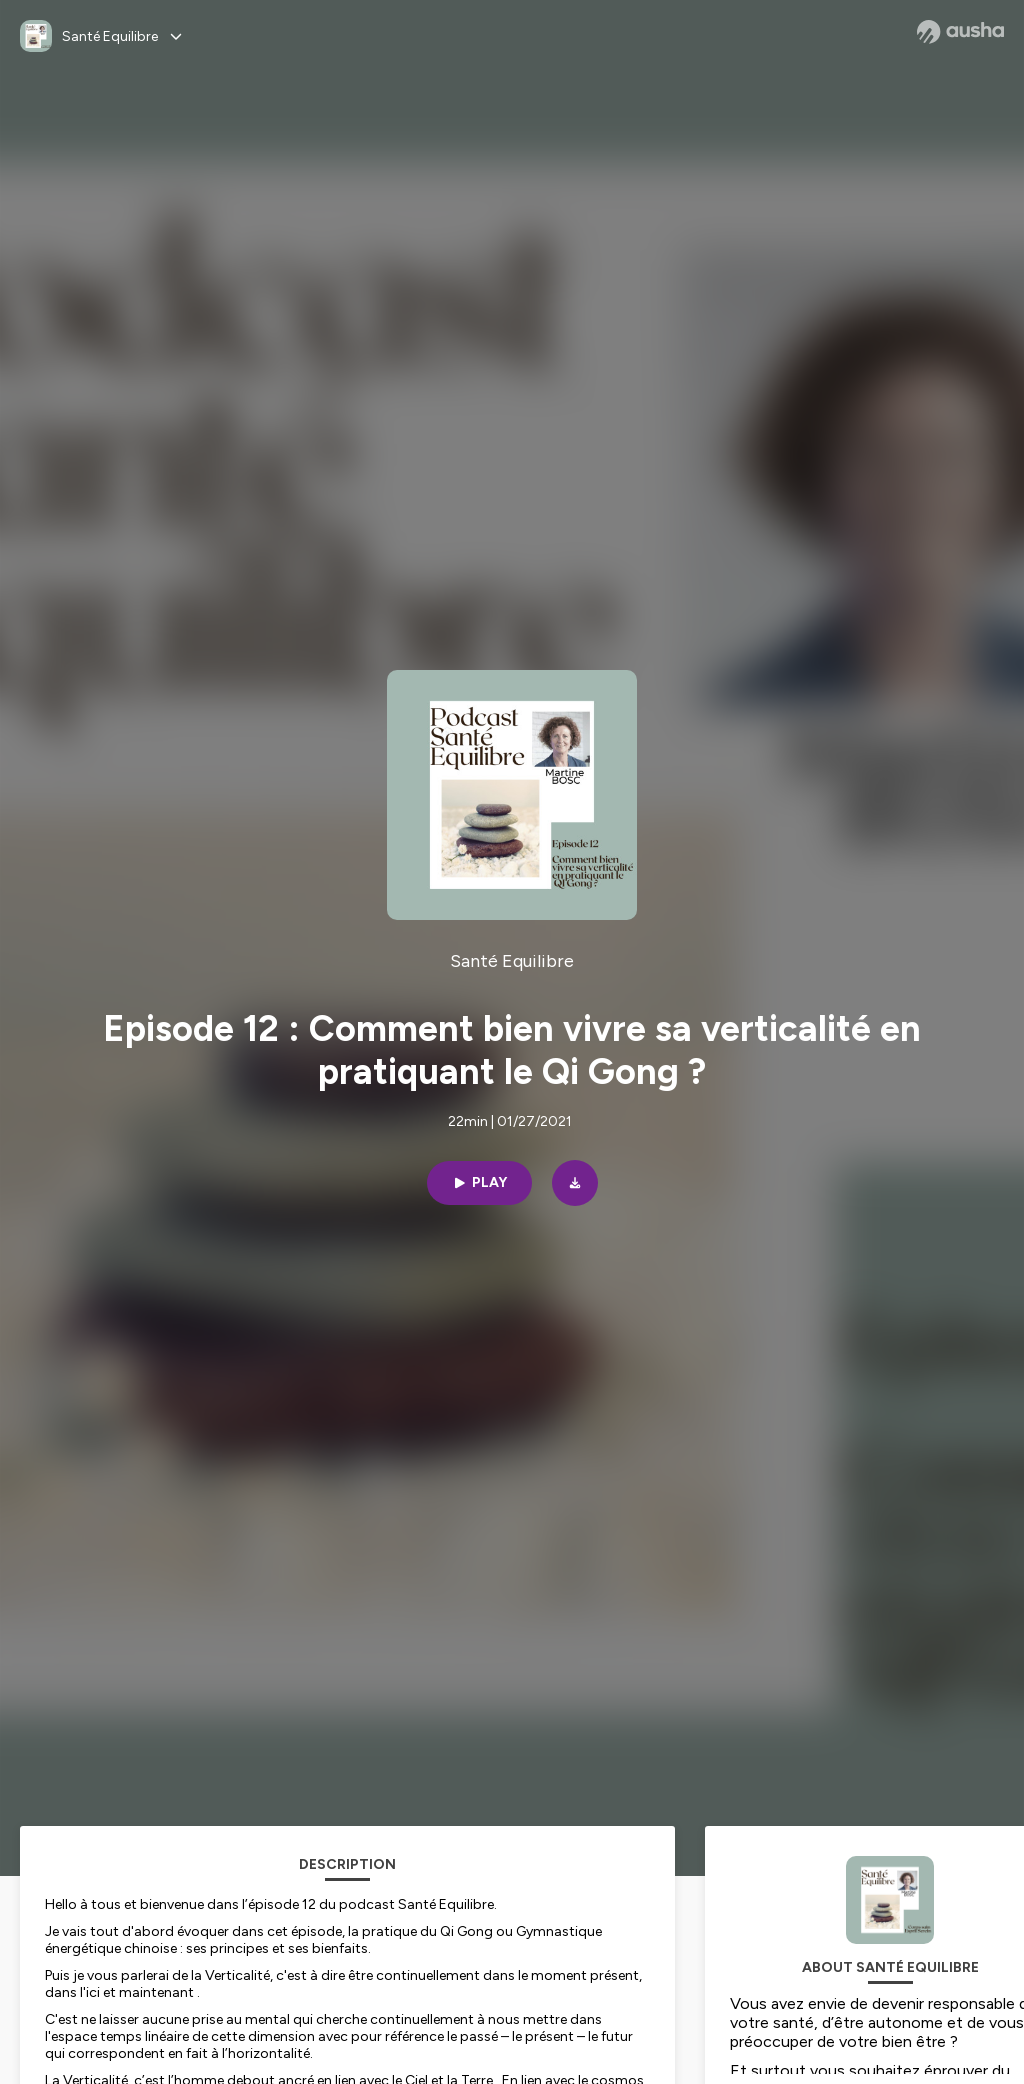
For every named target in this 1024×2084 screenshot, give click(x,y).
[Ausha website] (960, 32)
